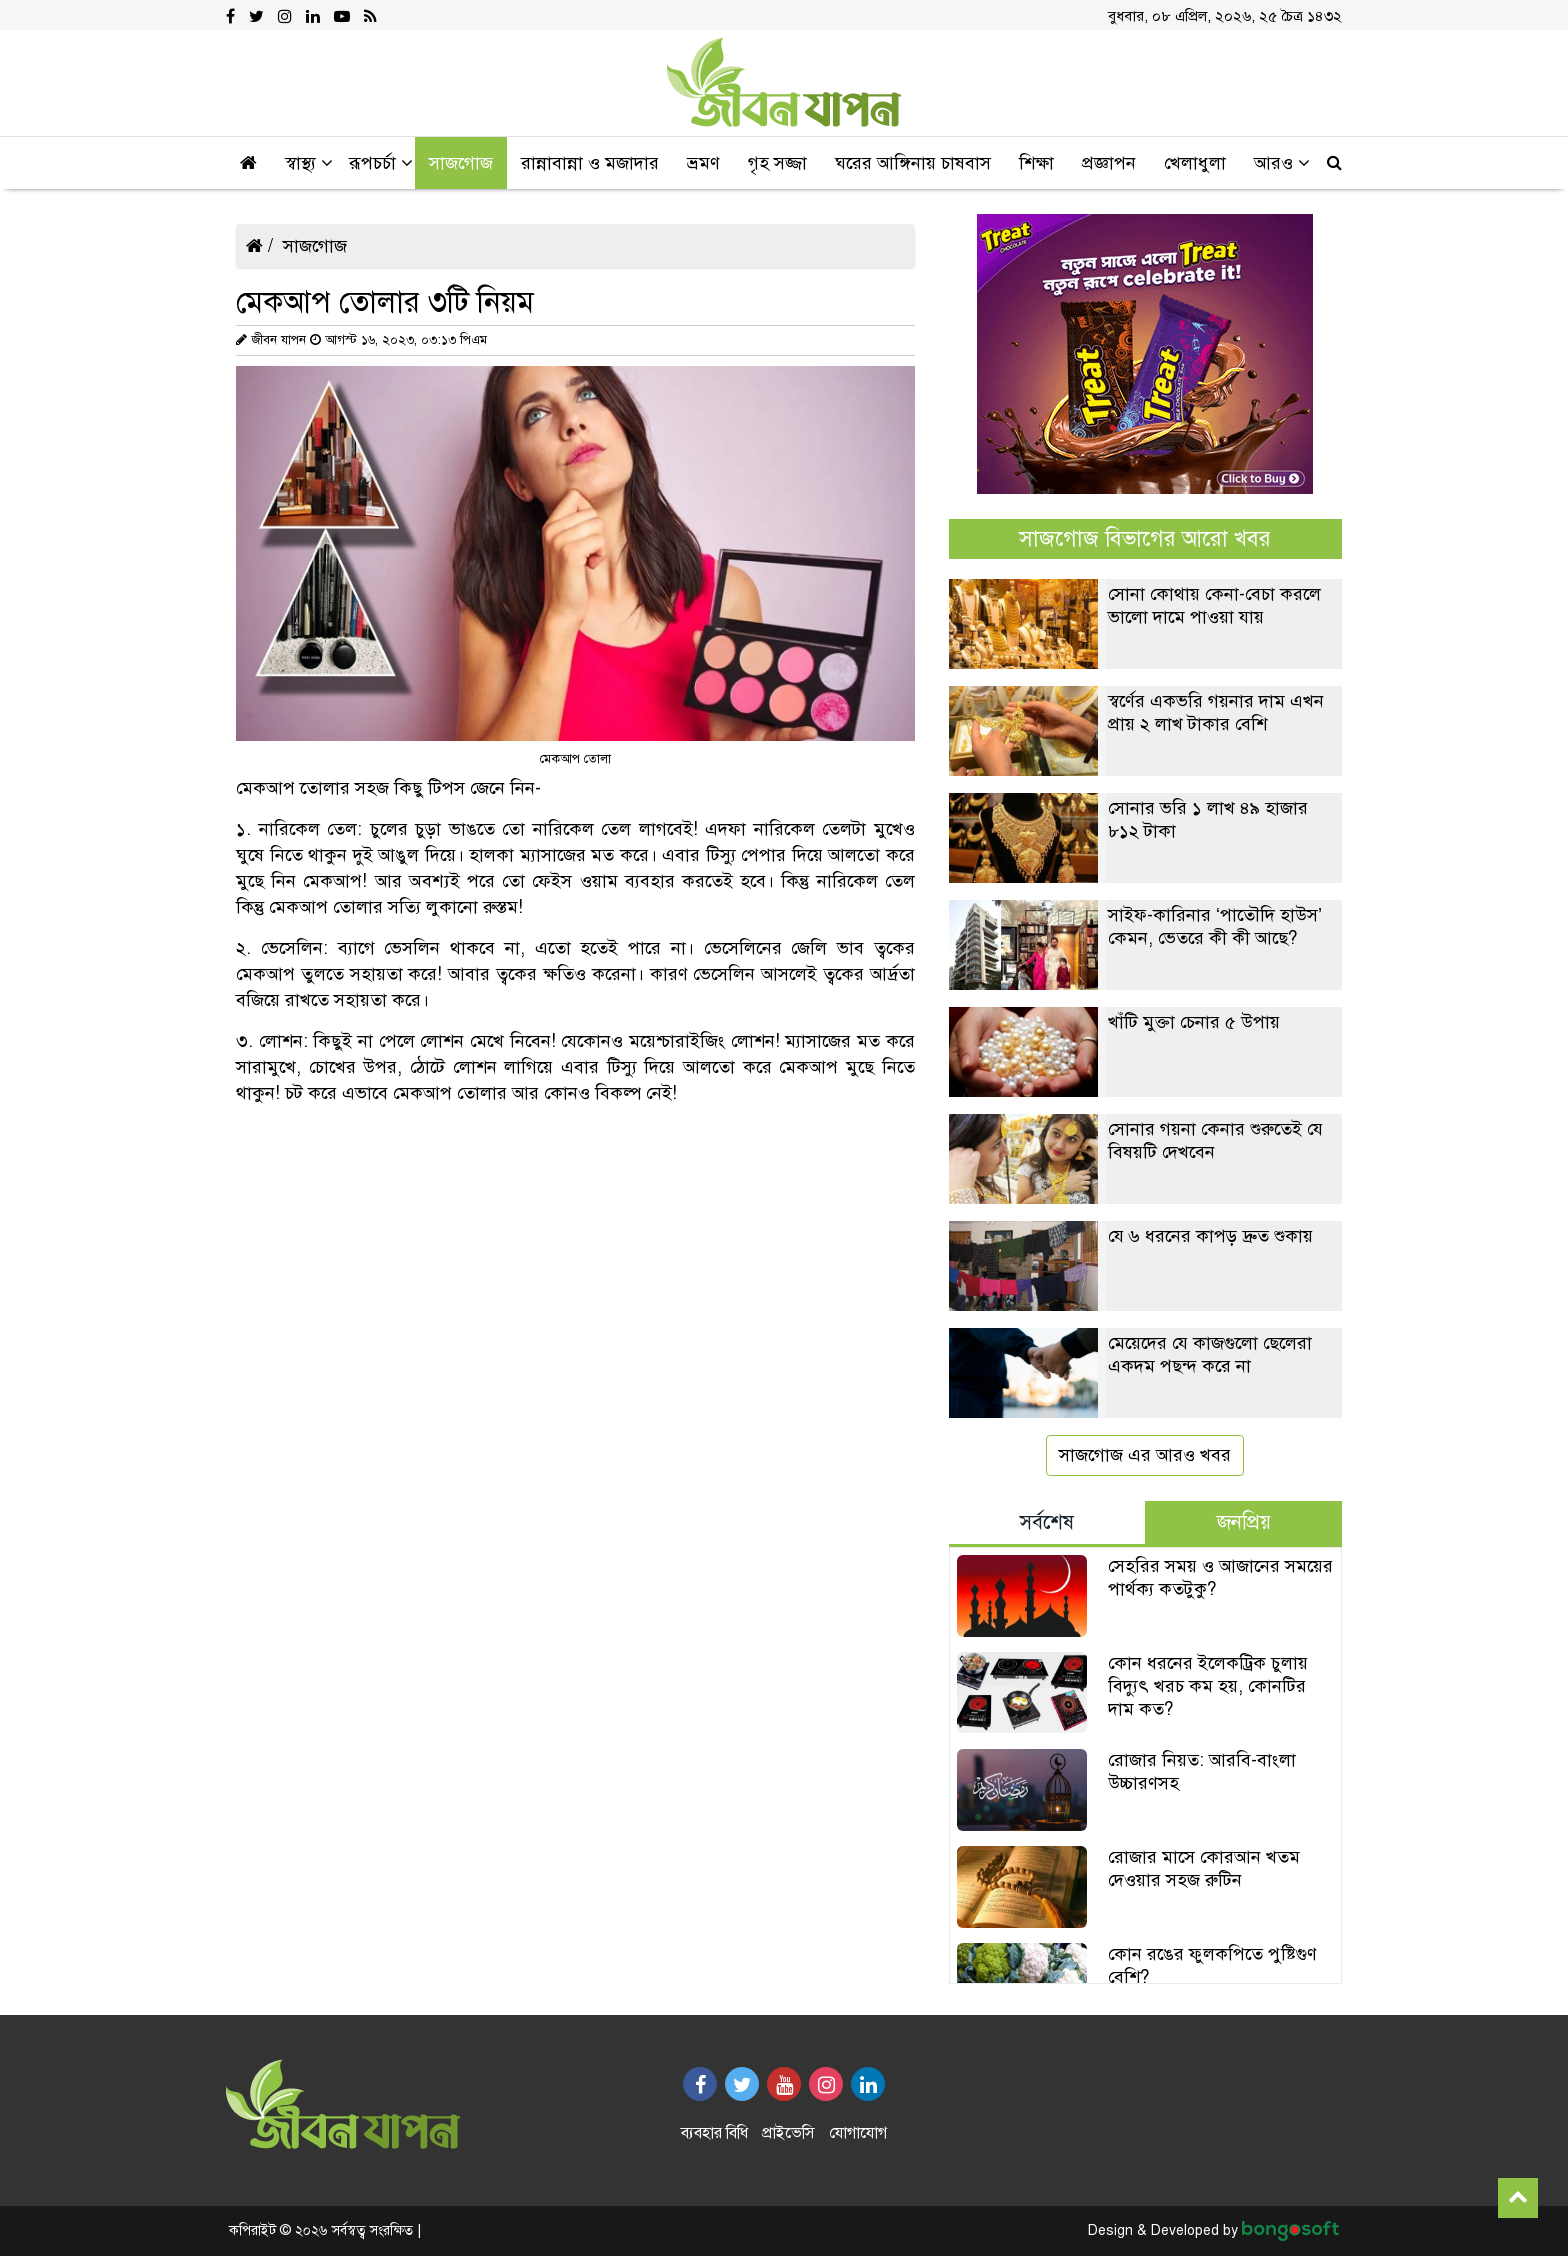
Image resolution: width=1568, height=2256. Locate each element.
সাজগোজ (315, 246)
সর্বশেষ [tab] (1047, 1522)
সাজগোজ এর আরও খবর (1145, 1455)
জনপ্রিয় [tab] (1244, 1522)
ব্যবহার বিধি (714, 2133)
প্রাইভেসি (788, 2133)
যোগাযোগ (858, 2133)
